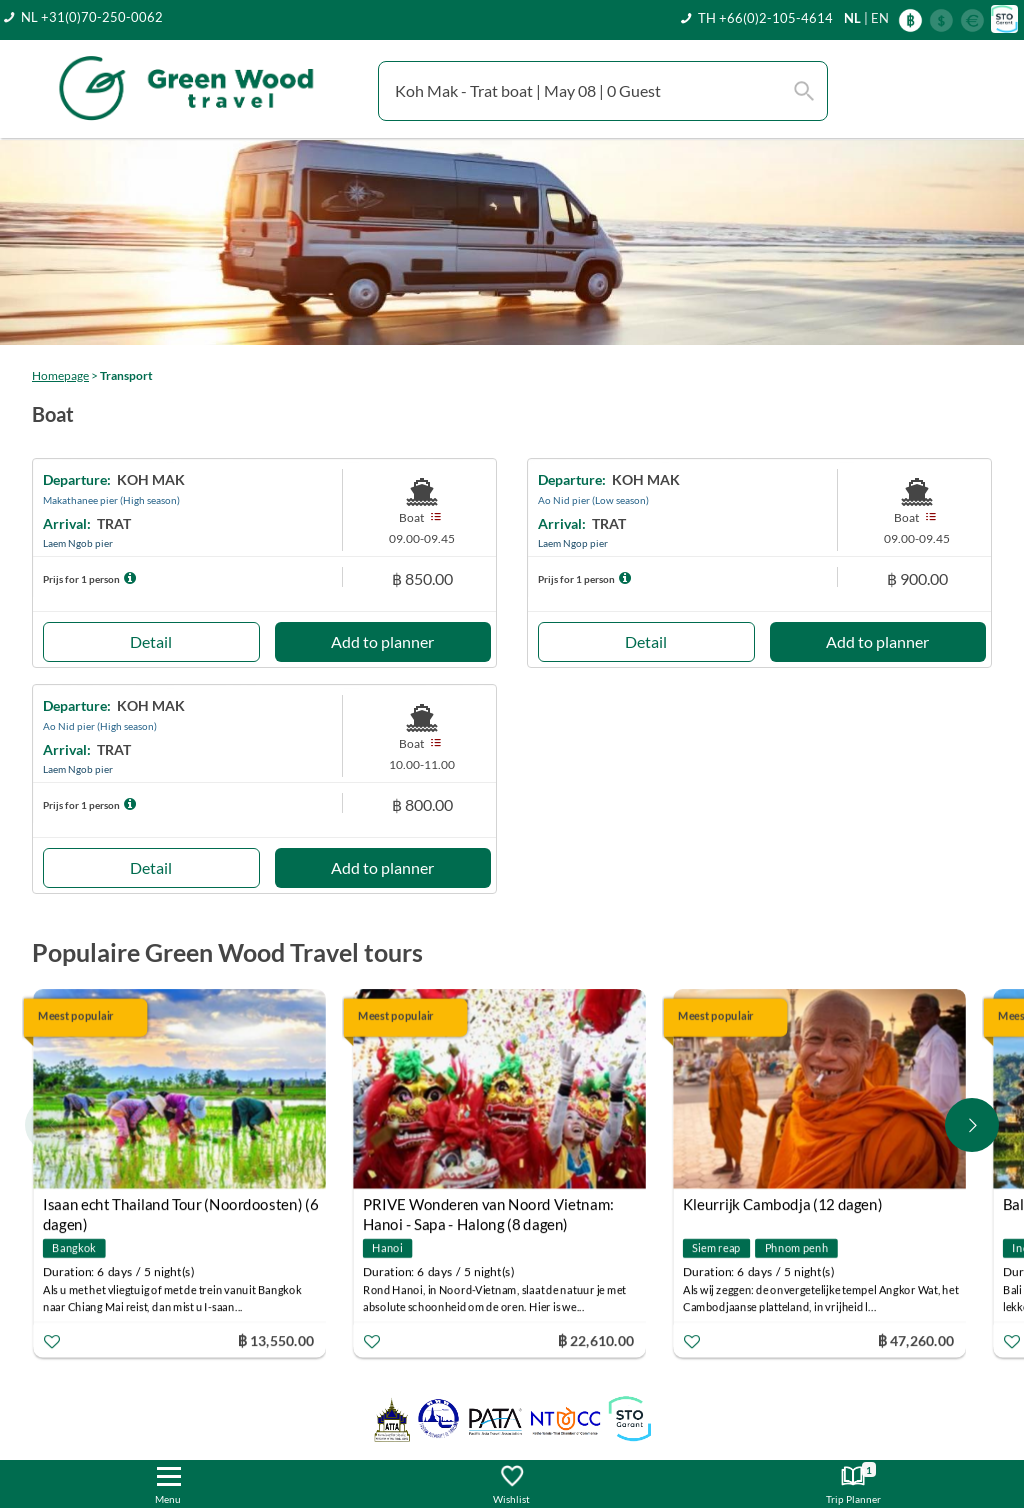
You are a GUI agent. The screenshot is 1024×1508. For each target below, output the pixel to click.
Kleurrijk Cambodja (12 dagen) (783, 1205)
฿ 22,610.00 (596, 1340)
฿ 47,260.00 (916, 1340)
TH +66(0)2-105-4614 (765, 18)
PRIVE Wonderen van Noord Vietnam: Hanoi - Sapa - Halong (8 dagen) (488, 1207)
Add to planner (382, 641)
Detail (151, 641)
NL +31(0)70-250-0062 (92, 17)
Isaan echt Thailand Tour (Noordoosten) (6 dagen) (181, 1207)
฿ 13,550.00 (276, 1340)
